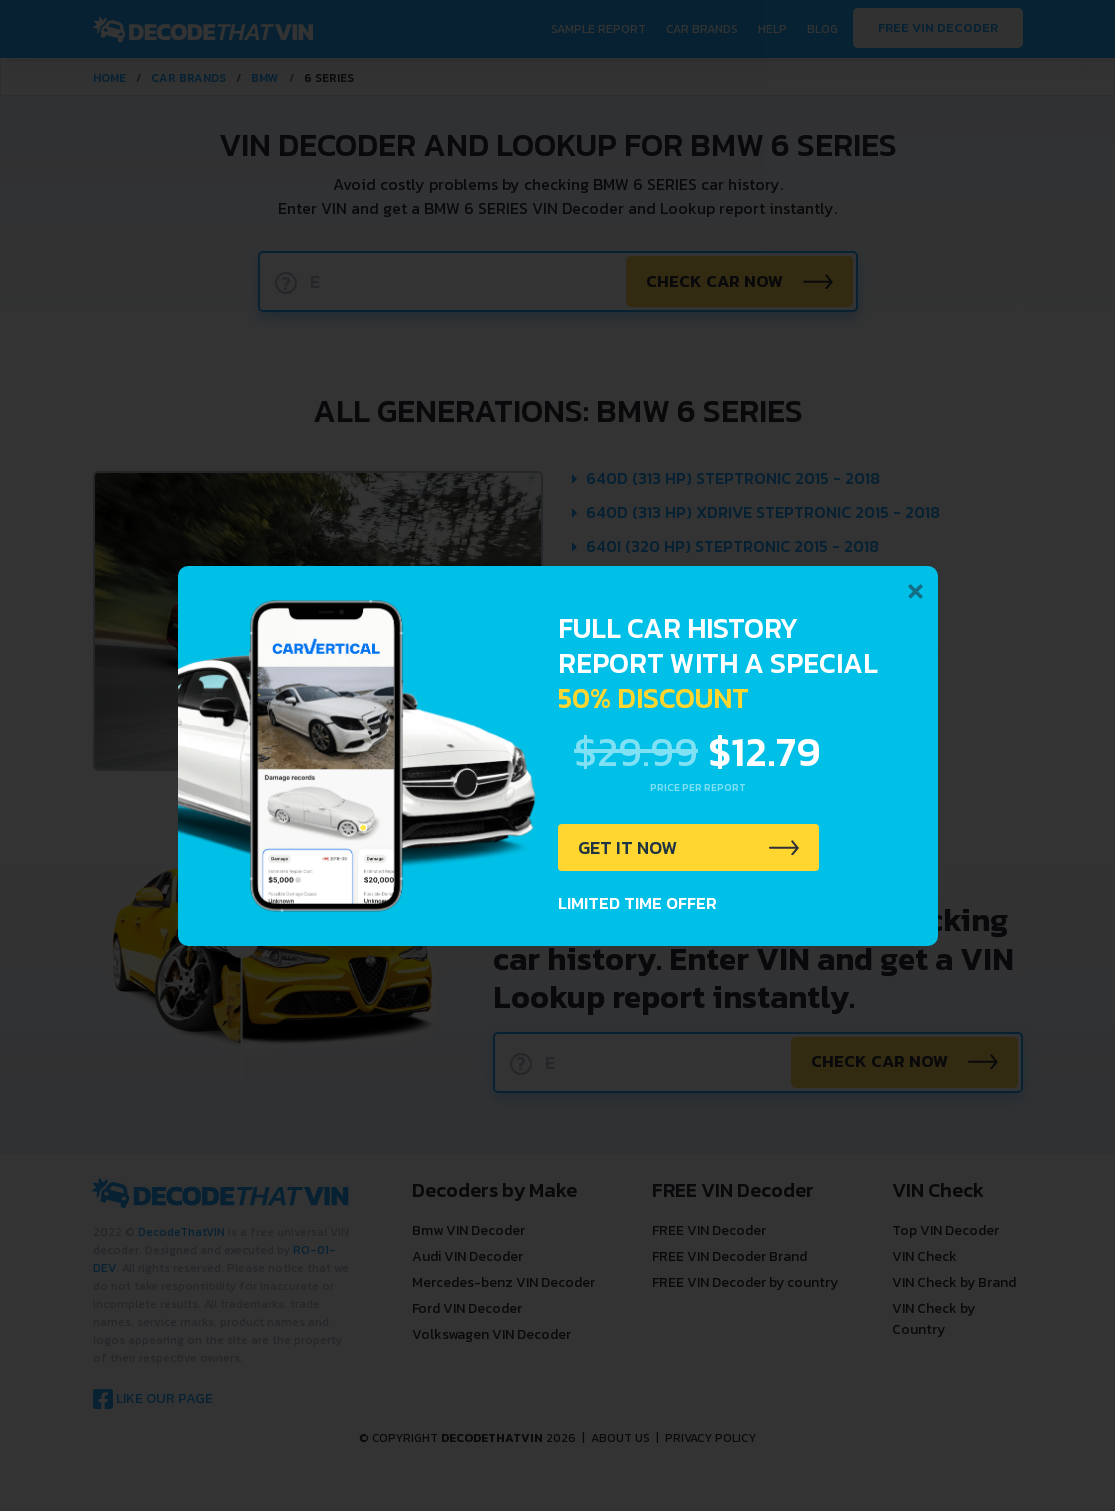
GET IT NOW (631, 849)
